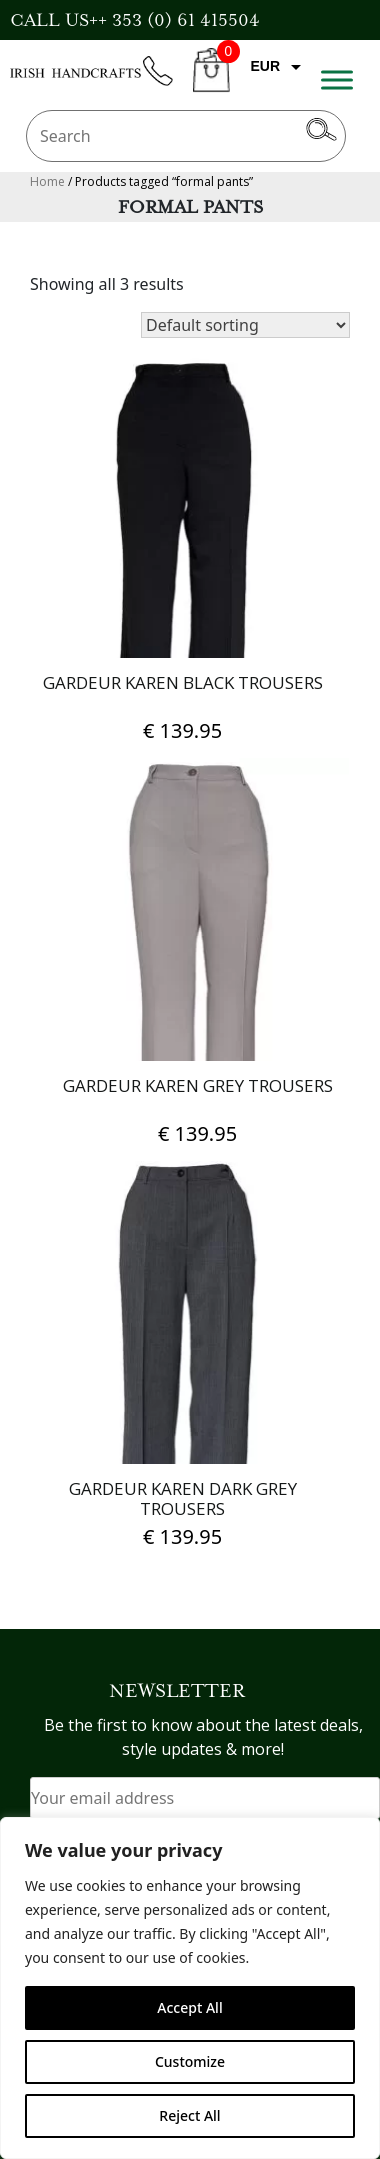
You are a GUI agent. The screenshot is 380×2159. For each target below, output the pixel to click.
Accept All (189, 2007)
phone (167, 82)
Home (47, 181)
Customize (190, 2061)
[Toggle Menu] (337, 79)
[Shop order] (245, 325)
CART (211, 81)
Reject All (189, 2115)
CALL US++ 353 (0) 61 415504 (135, 20)
